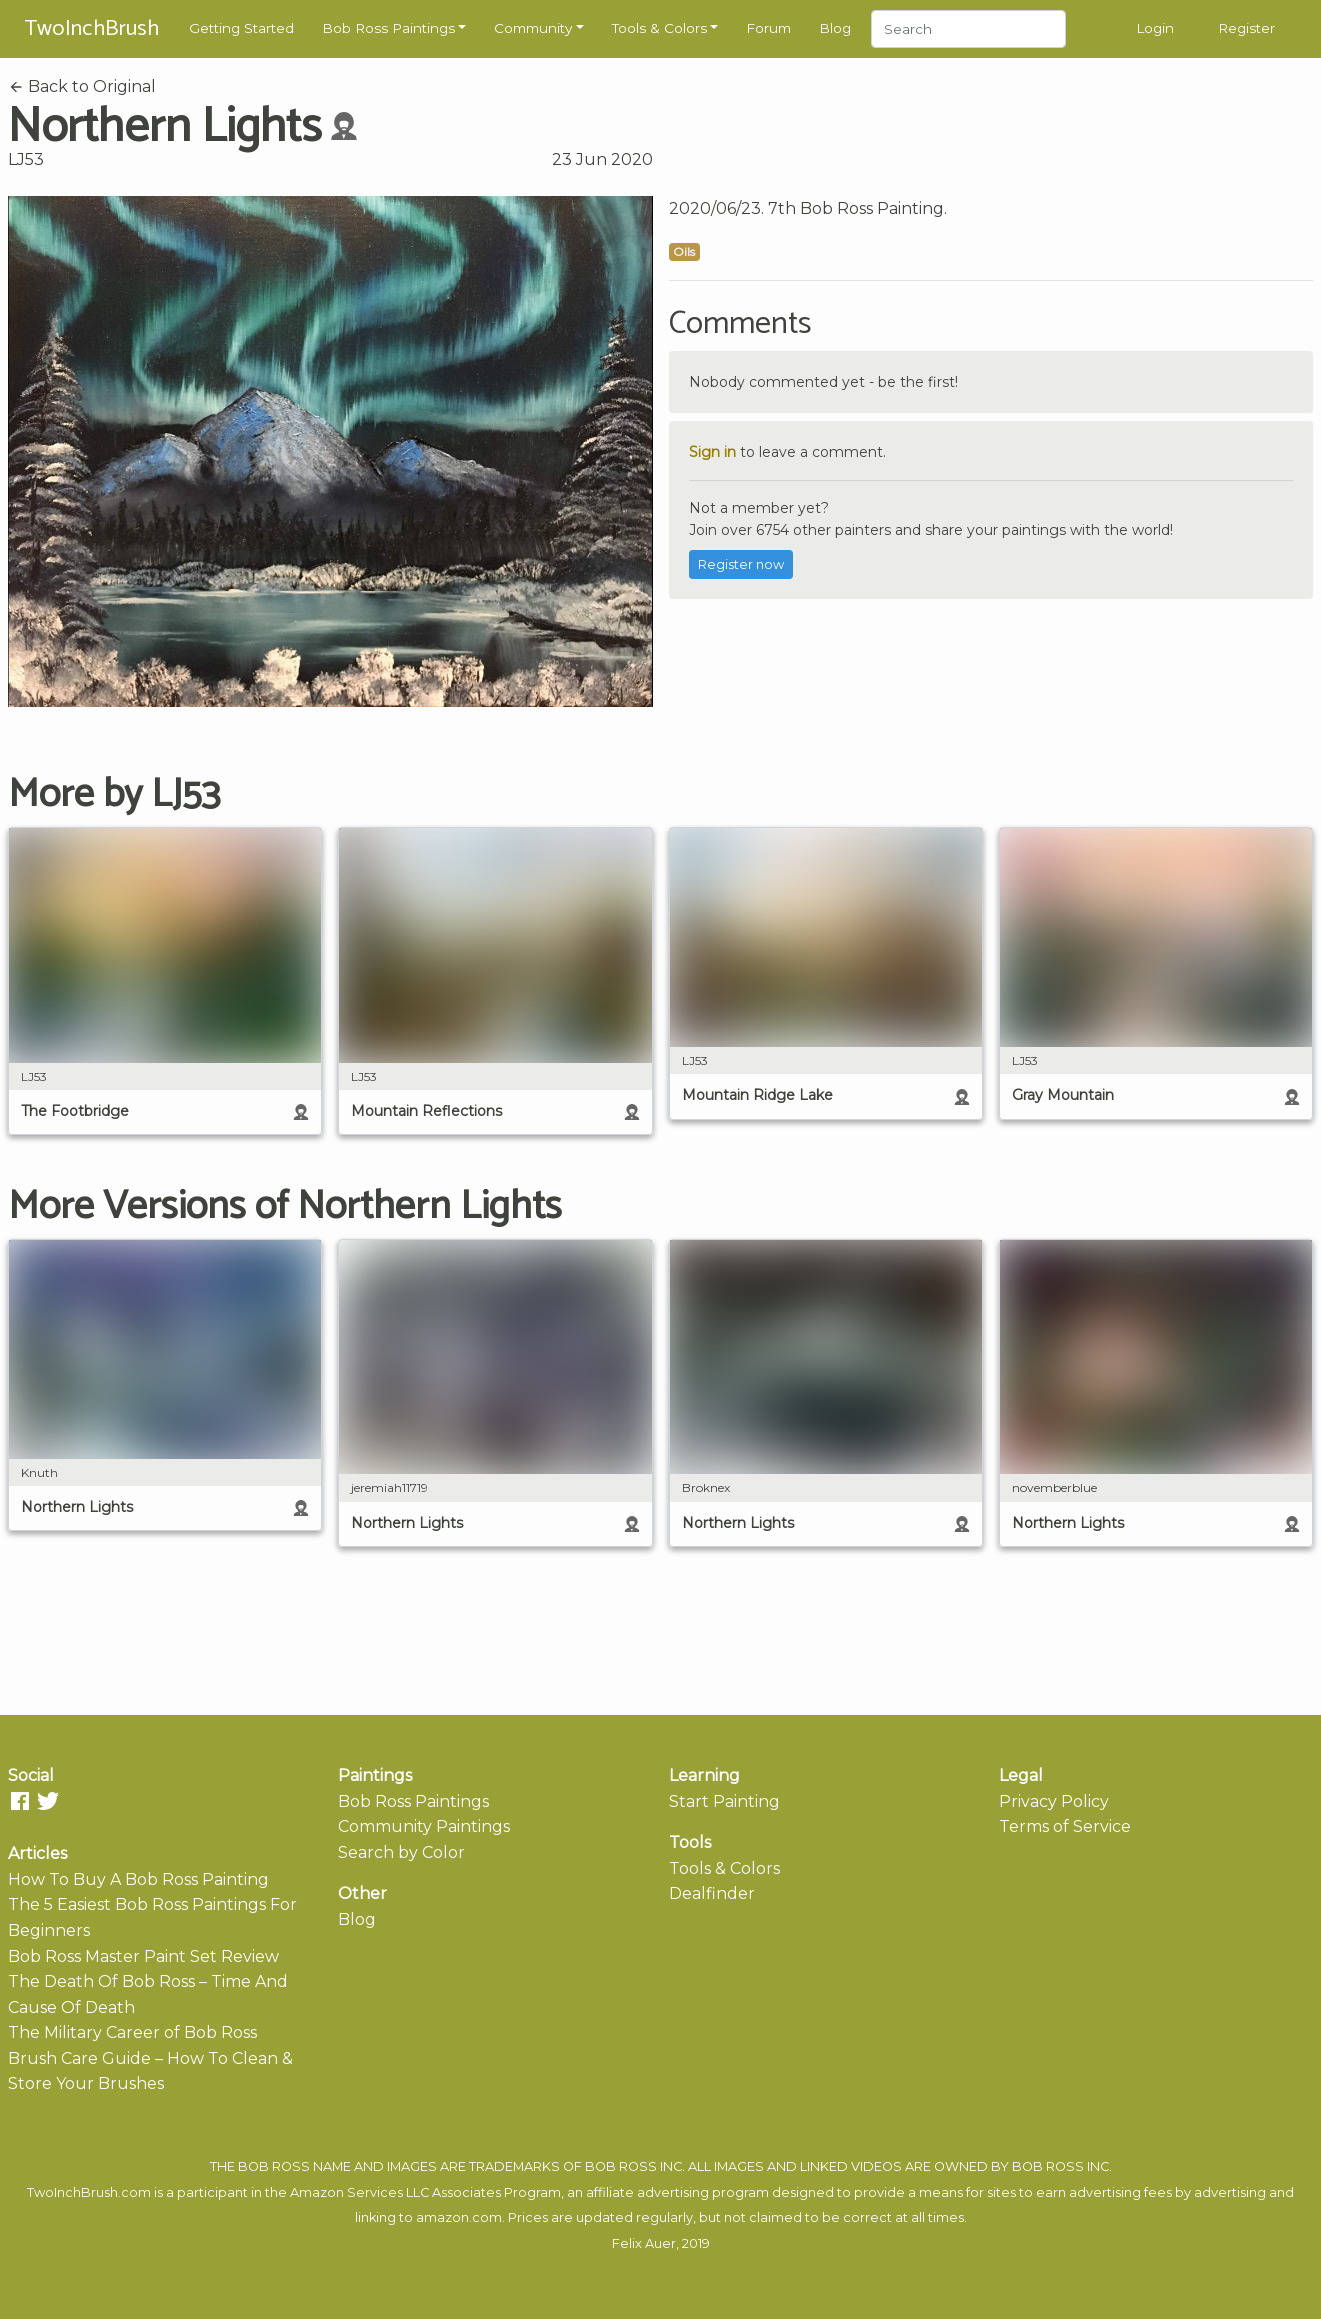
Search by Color (401, 1852)
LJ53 (26, 159)
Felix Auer (644, 2243)
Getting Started (241, 28)
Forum (768, 28)
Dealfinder (712, 1893)
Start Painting (724, 1801)
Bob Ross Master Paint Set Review (143, 1956)
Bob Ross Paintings (388, 28)
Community (533, 28)
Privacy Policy (1054, 1801)
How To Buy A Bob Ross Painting (138, 1879)
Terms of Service (1065, 1826)
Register (1246, 28)
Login (1155, 28)
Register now (741, 564)
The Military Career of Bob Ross (132, 2032)
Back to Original (82, 86)
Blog (835, 28)
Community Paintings (424, 1826)
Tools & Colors (659, 28)
